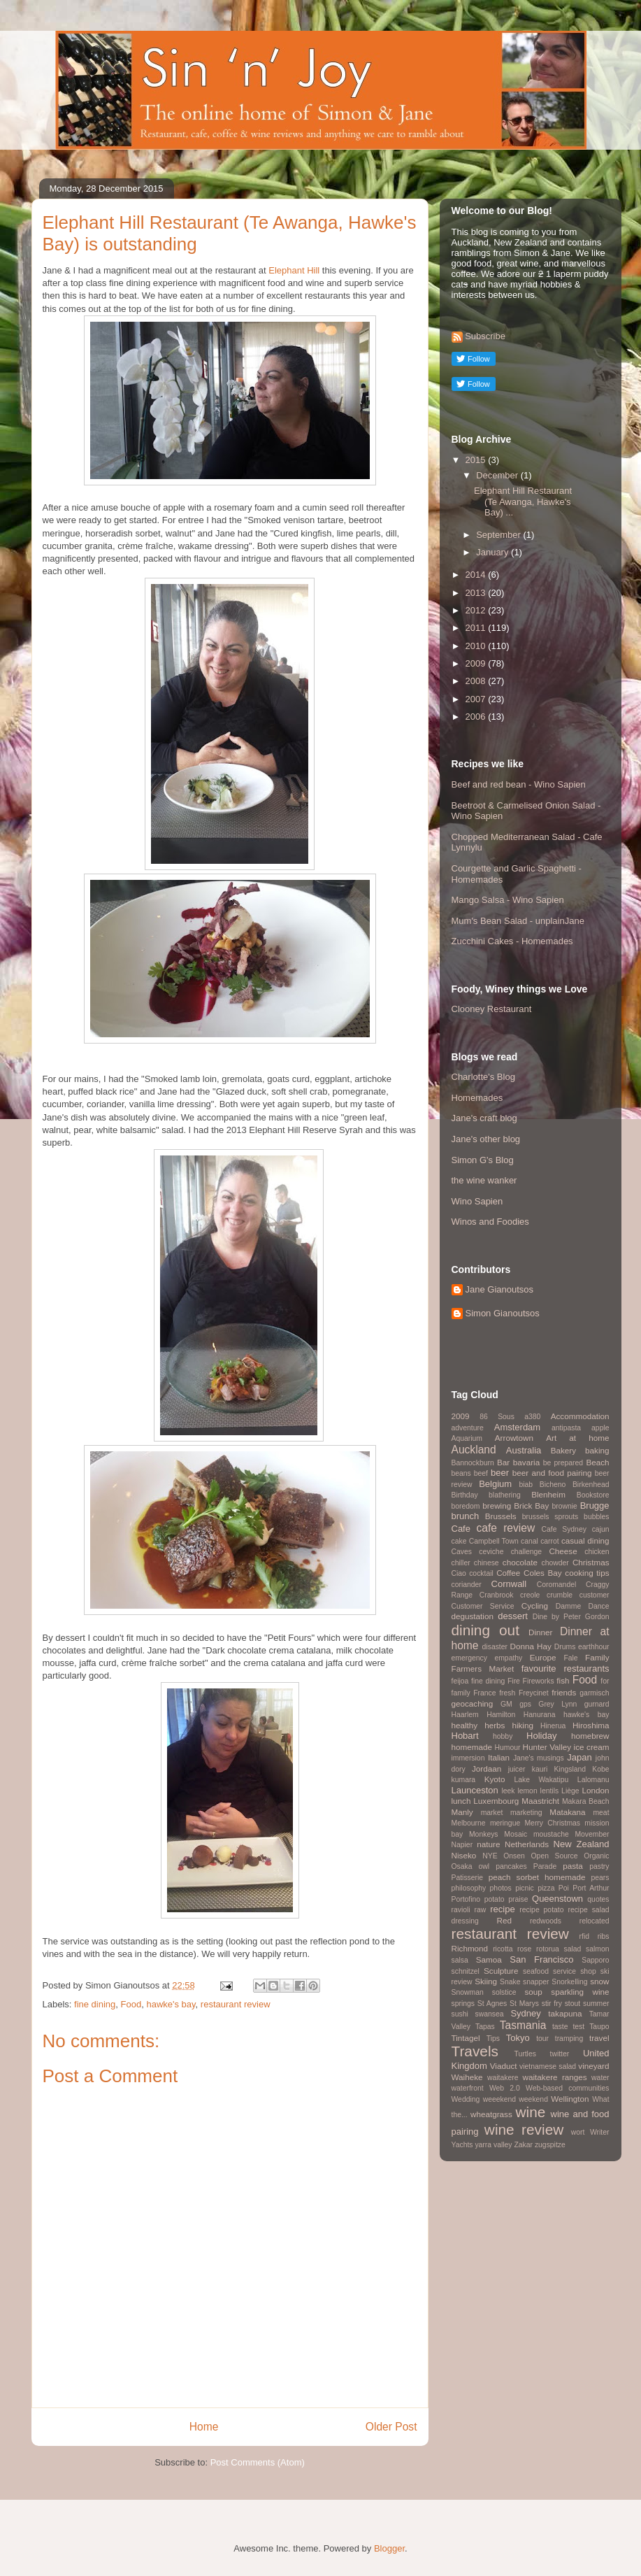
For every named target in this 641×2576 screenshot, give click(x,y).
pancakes (511, 1866)
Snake (510, 1982)
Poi (564, 1888)
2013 (477, 593)
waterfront (468, 2088)
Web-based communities (568, 2088)
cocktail (481, 1573)
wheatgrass (491, 2114)
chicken (596, 1552)
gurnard (597, 1704)
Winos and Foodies (490, 1221)
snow (599, 1981)
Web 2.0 (504, 2088)
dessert (513, 1616)
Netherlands (527, 1844)
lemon (527, 1791)
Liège (570, 1791)
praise (518, 1899)
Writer (600, 2132)
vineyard (593, 2065)
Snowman (468, 1992)
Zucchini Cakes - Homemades (512, 941)
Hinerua (553, 1726)
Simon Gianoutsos (503, 1313)
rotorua (547, 1949)
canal (529, 1541)
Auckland (474, 1450)
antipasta (566, 1428)
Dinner (540, 1632)
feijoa (460, 1681)
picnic (524, 1888)
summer (596, 2003)
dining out (485, 1630)
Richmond (470, 1948)
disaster (494, 1647)
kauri (540, 1769)
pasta (573, 1865)
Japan (579, 1757)
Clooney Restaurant (492, 1009)
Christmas (591, 1562)
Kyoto (494, 1779)
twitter (560, 2054)
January (493, 552)
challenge (526, 1552)
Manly (462, 1811)
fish (562, 1680)
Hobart (465, 1735)
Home (204, 2427)
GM (506, 1704)
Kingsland (570, 1769)
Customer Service (483, 1606)
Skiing (486, 1981)
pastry (599, 1866)
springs (463, 2003)
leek (507, 1791)
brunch (466, 1516)
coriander (467, 1584)
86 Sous (497, 1417)
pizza (546, 1888)
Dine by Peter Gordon (571, 1617)
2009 (477, 663)
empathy (508, 1658)
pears (600, 1877)
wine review (523, 2129)
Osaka (462, 1866)
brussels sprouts (550, 1517)
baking (597, 1450)
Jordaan (486, 1768)
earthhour (593, 1647)
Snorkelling (569, 1982)
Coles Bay (543, 1572)
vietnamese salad (547, 2066)
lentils (549, 1791)
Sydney (525, 2013)
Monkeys (483, 1834)
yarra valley (493, 2145)
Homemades (477, 1098)
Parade (545, 1866)
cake (459, 1541)
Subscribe (485, 336)
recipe (502, 1909)
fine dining (94, 2004)
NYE (489, 1856)
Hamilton (501, 1714)
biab (526, 1484)
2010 (477, 646)
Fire (513, 1681)
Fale (570, 1658)
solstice (504, 1992)
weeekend (499, 2099)
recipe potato (541, 1910)
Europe (543, 1657)
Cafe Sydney (563, 1529)
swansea (489, 2014)
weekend (533, 2099)
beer (500, 1472)
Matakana (567, 1811)
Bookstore (593, 1495)
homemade (472, 1746)
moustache (551, 1834)
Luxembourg (496, 1800)
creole (530, 1595)
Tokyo (518, 2038)
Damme (568, 1606)
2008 (477, 681)
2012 (477, 610)
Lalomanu (593, 1780)
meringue (505, 1823)
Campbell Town (494, 1541)
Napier (462, 1845)
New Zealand (582, 1844)
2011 (477, 627)
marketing (526, 1812)
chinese (486, 1563)
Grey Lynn (557, 1704)
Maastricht (540, 1800)
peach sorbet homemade (537, 1876)
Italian (499, 1757)
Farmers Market (483, 1668)
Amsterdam (517, 1427)
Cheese (563, 1551)
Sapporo (595, 1960)
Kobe (600, 1769)
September (499, 534)
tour (542, 2038)
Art (551, 1437)
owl (484, 1866)
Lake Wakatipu (541, 1780)
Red (503, 1920)
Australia (524, 1450)
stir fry (552, 2003)
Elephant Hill (293, 270)
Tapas (485, 2026)
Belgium (495, 1484)
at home (589, 1437)
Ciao (459, 1573)
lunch (461, 1800)
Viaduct (503, 2065)
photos (501, 1888)
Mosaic (515, 1834)
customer (594, 1595)
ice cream (592, 1746)
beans (461, 1473)
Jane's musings (538, 1758)
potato (494, 1899)
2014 (477, 574)
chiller (461, 1563)
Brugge (595, 1505)
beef (481, 1473)
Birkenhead (591, 1484)
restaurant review (236, 2004)
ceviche (491, 1552)
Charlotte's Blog (483, 1077)
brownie (564, 1506)
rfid (584, 1936)
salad (573, 1949)
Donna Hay (531, 1646)
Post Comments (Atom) (257, 2462)
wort (578, 2132)
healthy (465, 1725)
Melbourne (469, 1823)
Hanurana (540, 1714)
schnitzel (466, 1971)
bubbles (596, 1517)
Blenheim (548, 1494)
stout (573, 2003)
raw (481, 1910)
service (564, 1971)
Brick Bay (531, 1505)
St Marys (524, 2003)
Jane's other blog (486, 1139)
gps (525, 1704)
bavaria (526, 1462)
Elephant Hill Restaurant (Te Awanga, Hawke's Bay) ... (523, 501)
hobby (502, 1736)
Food (131, 2004)
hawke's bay (170, 2004)
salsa (460, 1960)
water (600, 2078)
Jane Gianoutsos (500, 1289)
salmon (598, 1949)
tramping (569, 2038)
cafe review (505, 1528)
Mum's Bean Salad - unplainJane (518, 921)
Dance (598, 1606)
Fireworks (538, 1681)
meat (601, 1812)
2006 (477, 716)
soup (533, 1991)
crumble (559, 1595)
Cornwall (509, 1584)
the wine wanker (484, 1180)
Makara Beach (586, 1801)
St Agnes (492, 2003)
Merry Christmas (552, 1823)
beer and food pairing (552, 1472)
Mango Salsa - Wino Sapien (508, 900)
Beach (597, 1462)
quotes (598, 1899)
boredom (466, 1506)
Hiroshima (591, 1725)
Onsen (514, 1856)
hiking (522, 1725)
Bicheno (553, 1484)
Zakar (523, 2145)
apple (600, 1428)
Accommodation (580, 1416)
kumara (464, 1780)
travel (599, 2037)
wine (531, 2112)
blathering (505, 1495)
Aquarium (467, 1438)
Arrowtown (514, 1437)
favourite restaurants (565, 1668)
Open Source (554, 1856)
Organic (596, 1856)
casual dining (585, 1540)
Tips (493, 2038)
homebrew (590, 1735)
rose (524, 1949)
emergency (469, 1658)
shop (588, 1971)
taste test (568, 2026)
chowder (554, 1563)
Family (597, 1657)
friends (564, 1692)
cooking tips (587, 1572)
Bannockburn (473, 1463)
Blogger (389, 2548)
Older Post (391, 2427)
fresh (507, 1693)
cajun (601, 1529)
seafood (536, 1971)
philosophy (469, 1888)
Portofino (466, 1899)
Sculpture (501, 1970)
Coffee (508, 1572)
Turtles (524, 2054)
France (484, 1693)
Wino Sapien (477, 1201)
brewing (496, 1505)
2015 (477, 460)
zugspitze (550, 2145)
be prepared (563, 1463)
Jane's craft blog (484, 1118)
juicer (517, 1769)
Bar (503, 1462)
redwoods (545, 1921)
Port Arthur (590, 1888)
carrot (549, 1541)
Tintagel (466, 2037)
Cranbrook (497, 1595)
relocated (594, 1921)
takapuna (565, 2013)
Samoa (489, 1959)
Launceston (475, 1790)
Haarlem (465, 1714)
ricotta (502, 1949)
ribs (604, 1936)
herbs (494, 1725)
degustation (473, 1616)
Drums (565, 1647)
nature (488, 1844)
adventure (468, 1428)
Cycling (534, 1605)
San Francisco (541, 1959)
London (595, 1790)
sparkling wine (580, 1991)
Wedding (466, 2099)
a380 (532, 1417)
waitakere (502, 2078)
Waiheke (467, 2077)
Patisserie (468, 1877)
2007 (477, 699)
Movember (592, 1834)
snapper (536, 1982)
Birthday (465, 1495)
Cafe (461, 1528)
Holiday (541, 1735)
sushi (460, 2014)
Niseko (464, 1855)
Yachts (462, 2145)
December (498, 475)
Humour (507, 1747)
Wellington (570, 2098)
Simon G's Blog (483, 1160)
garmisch (594, 1693)
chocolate (520, 1562)
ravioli (461, 1910)
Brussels (501, 1516)
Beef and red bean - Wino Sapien (519, 784)
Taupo (599, 2026)
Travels (475, 2051)
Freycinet (534, 1693)
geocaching (473, 1703)
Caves (462, 1552)
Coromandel (557, 1584)
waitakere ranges (555, 2077)
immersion (468, 1758)
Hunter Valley (547, 1746)
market (492, 1812)
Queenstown (557, 1898)
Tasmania (523, 2025)
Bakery (563, 1450)
